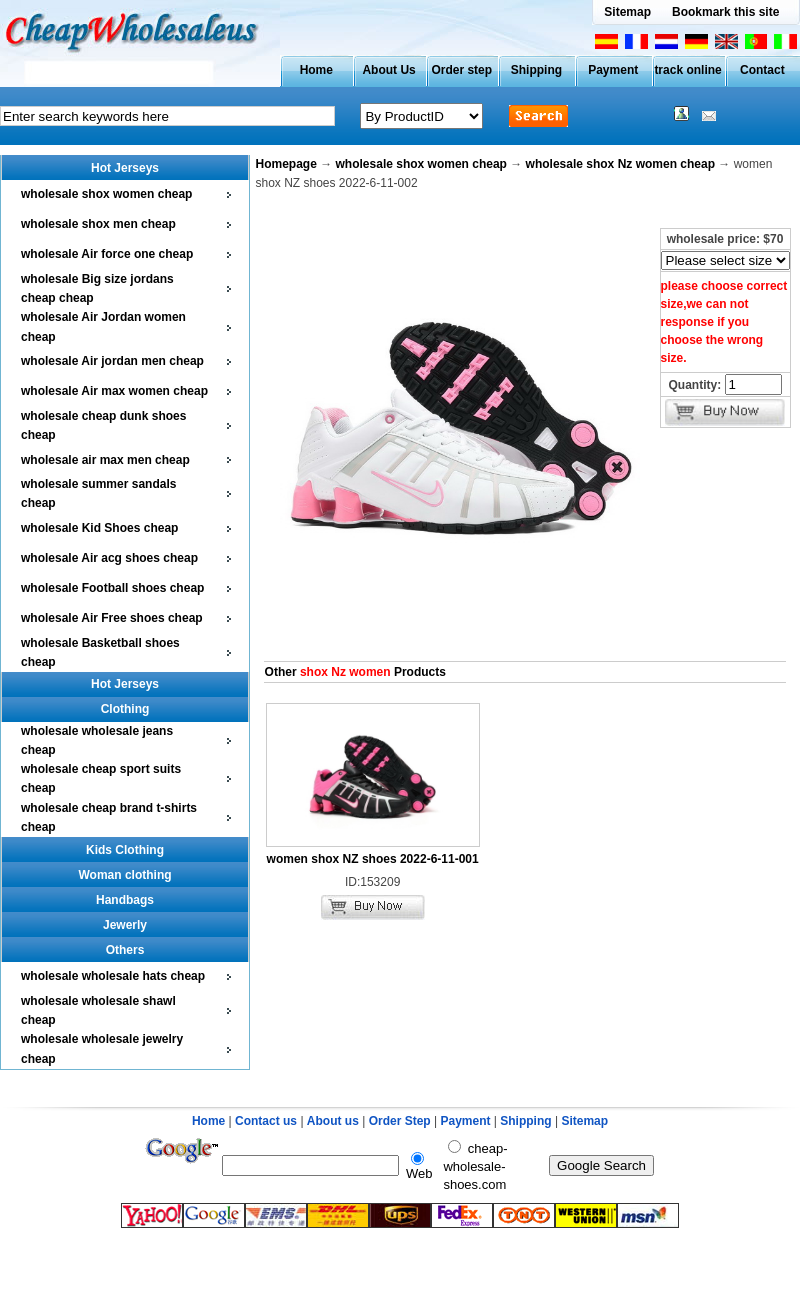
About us (333, 1121)
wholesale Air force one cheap (107, 254)
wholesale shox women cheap (106, 194)
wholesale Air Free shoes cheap (112, 618)
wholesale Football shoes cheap (112, 588)
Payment (613, 70)
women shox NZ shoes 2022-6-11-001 (373, 859)
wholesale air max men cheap (105, 460)
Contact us (266, 1121)
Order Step (401, 1121)
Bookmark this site (725, 12)
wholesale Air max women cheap (114, 391)
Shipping (536, 70)
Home (316, 70)
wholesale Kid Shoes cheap (99, 528)
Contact (762, 70)
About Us (388, 70)
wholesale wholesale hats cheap (113, 976)
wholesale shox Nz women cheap (620, 164)
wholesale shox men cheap (98, 224)
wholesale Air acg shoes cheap (109, 558)
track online (687, 70)
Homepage (286, 164)
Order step (461, 70)
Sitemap (627, 12)
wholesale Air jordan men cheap (112, 361)
